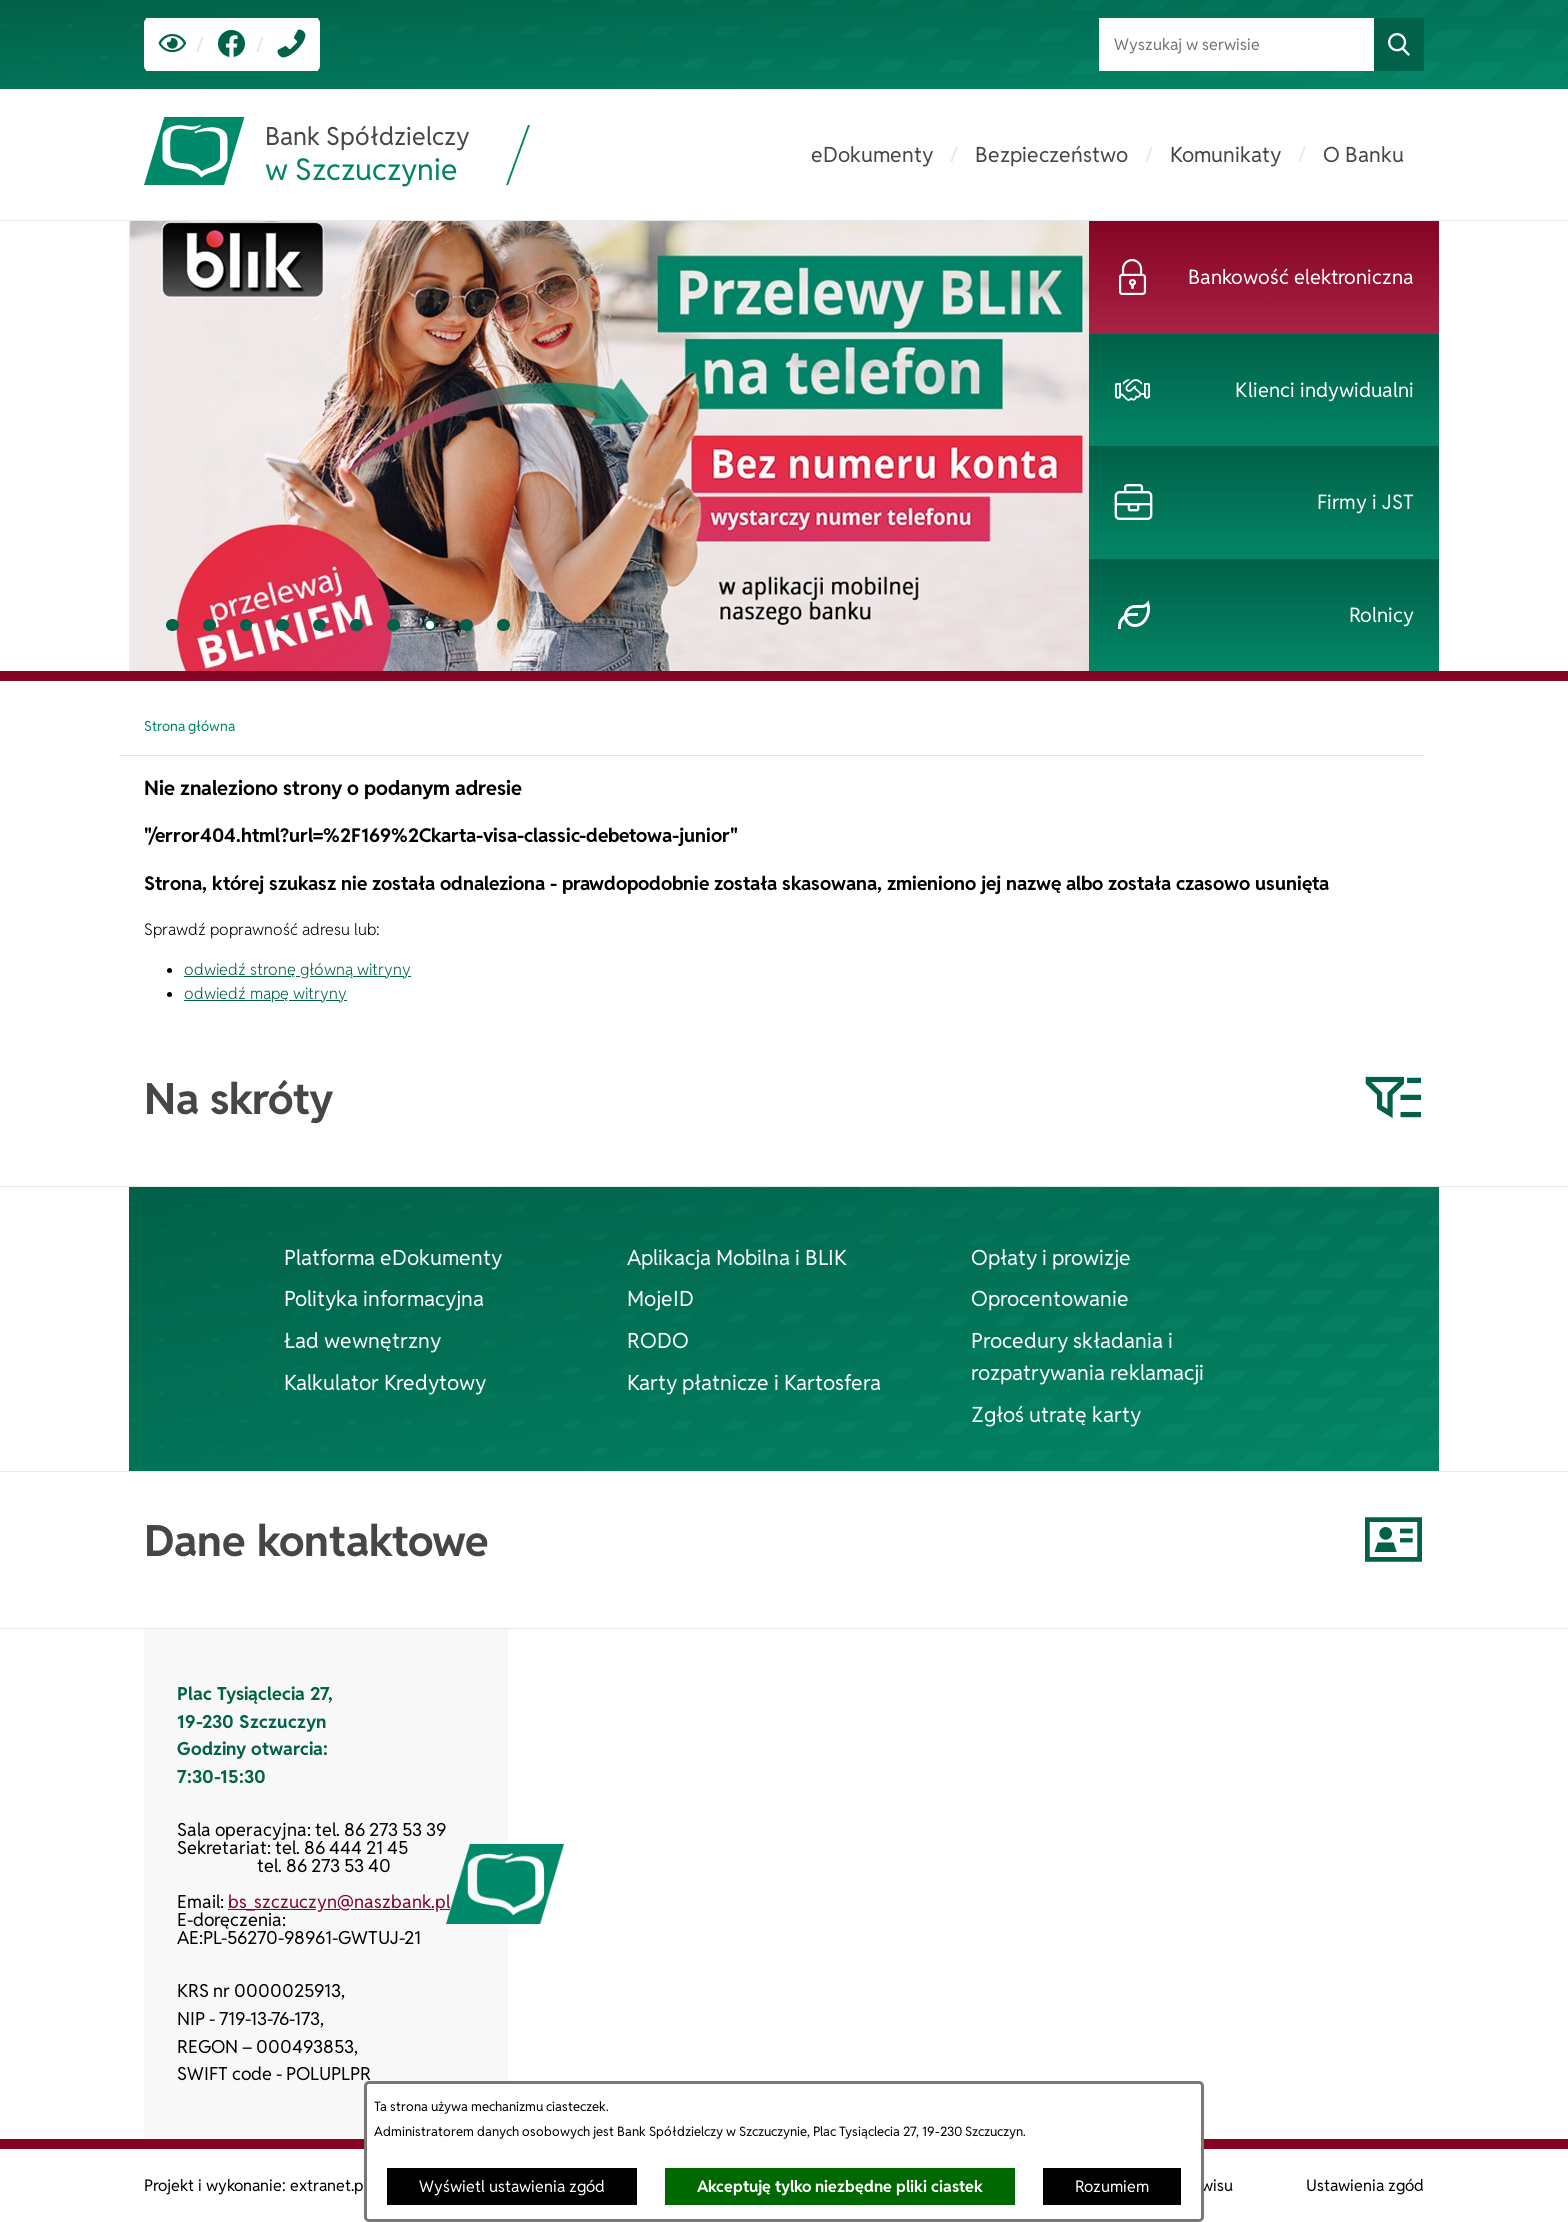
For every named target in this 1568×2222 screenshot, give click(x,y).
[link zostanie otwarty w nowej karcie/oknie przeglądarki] (231, 44)
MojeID (660, 1298)
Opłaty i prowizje (1051, 1257)
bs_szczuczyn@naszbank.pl (339, 1901)
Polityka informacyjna (384, 1298)
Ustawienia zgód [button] (1365, 2185)
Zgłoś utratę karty (1056, 1414)
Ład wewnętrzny (362, 1340)
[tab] (172, 625)
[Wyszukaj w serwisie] (1236, 44)
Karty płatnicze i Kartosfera (754, 1382)
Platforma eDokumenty (393, 1257)
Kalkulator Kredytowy (385, 1382)
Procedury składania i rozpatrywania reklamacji (1087, 1356)
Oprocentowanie (1050, 1298)
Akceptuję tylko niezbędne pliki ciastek (840, 2186)
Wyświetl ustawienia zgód (512, 2186)
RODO (658, 1340)
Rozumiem (1112, 2186)
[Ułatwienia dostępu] (172, 44)
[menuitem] (872, 155)
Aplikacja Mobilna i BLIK (737, 1257)
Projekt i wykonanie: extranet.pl (255, 2185)
